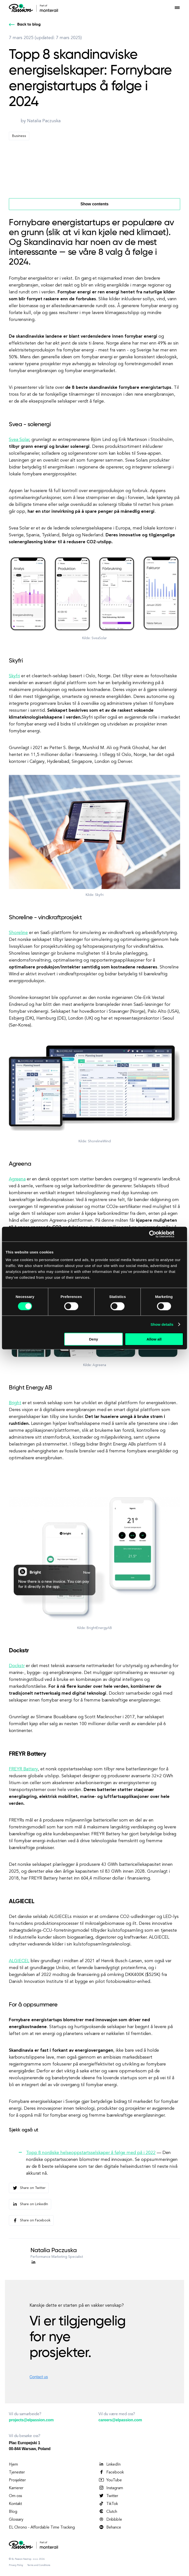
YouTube (110, 2480)
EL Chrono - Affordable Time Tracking (42, 2528)
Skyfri (14, 676)
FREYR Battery (23, 1769)
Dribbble (110, 2519)
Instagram (110, 2488)
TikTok (108, 2503)
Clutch (107, 2511)
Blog (13, 2512)
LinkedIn (109, 2464)
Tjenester (17, 2472)
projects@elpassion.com (31, 2420)
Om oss (15, 2496)
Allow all (153, 1339)
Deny (93, 1339)
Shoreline (18, 933)
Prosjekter (17, 2480)
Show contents (94, 204)
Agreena (17, 1179)
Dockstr (17, 1666)
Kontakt (15, 2504)
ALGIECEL (19, 1961)
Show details (162, 1324)
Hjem (13, 2465)
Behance (109, 2527)
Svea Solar (19, 439)
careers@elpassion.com (120, 2420)
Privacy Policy (16, 2565)
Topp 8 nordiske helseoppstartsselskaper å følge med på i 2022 (91, 2153)
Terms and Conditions (38, 2565)
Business (19, 136)
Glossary (16, 2520)
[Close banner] (181, 1234)
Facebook (111, 2472)
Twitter (108, 2496)
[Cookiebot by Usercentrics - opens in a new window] (152, 1234)
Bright (15, 1403)
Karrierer (16, 2488)
